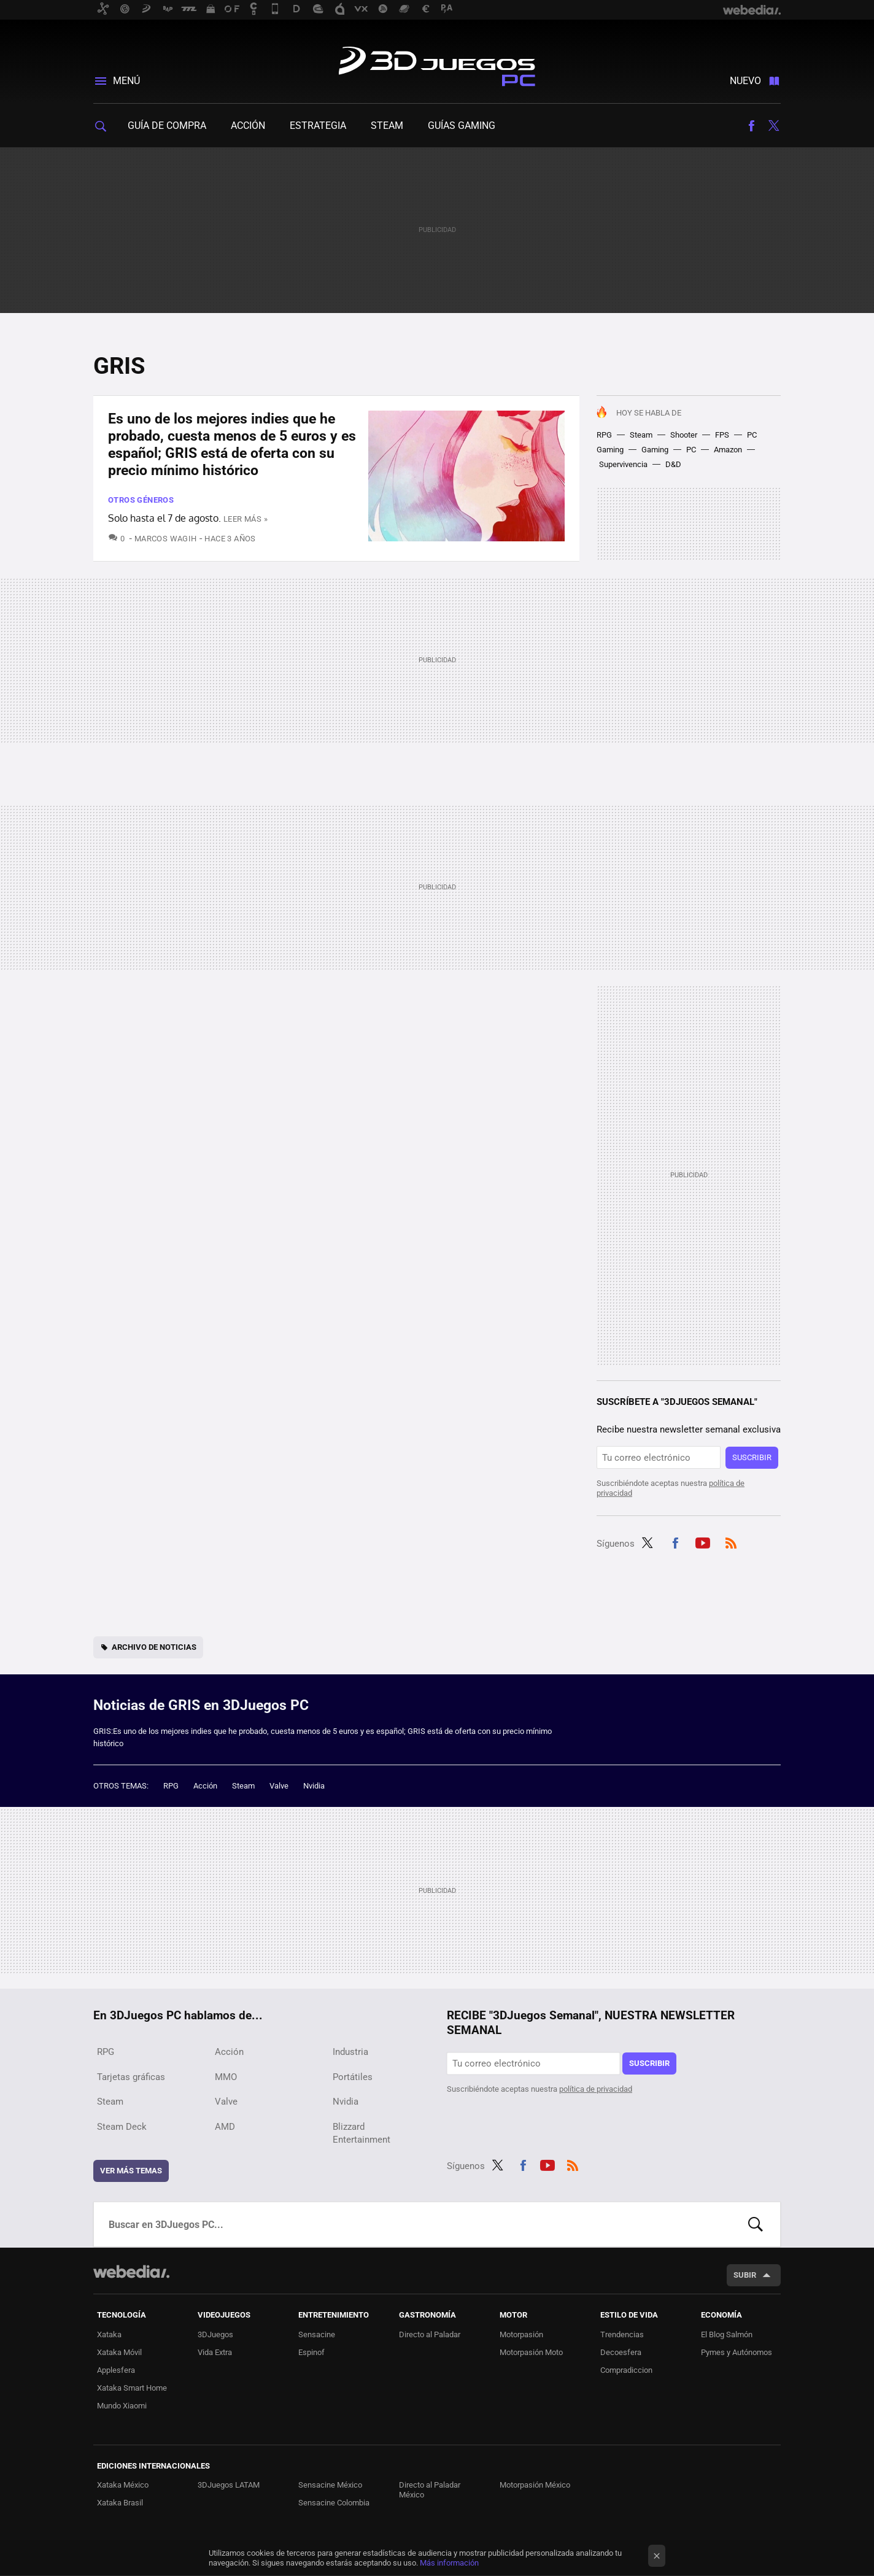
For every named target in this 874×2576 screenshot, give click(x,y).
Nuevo (745, 81)
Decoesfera (620, 2352)
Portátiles (353, 2077)
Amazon (728, 449)
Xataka (109, 2334)
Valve (278, 1785)
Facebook (751, 125)
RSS (731, 1542)
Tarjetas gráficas (131, 2077)
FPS (722, 434)
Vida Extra (215, 2352)
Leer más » (245, 519)
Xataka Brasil (120, 2502)
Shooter (683, 434)
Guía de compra (167, 125)
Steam (387, 125)
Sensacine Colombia (333, 2502)
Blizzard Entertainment (361, 2133)
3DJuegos (215, 2334)
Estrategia (318, 125)
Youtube (703, 1542)
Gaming (654, 449)
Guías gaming (461, 125)
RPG (604, 434)
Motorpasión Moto (531, 2352)
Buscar (755, 2224)
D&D (673, 464)
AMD (225, 2126)
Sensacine (316, 2334)
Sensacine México (330, 2484)
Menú (126, 81)
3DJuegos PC (437, 63)
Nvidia (314, 1785)
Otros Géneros (141, 500)
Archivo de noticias (154, 1647)
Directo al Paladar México (429, 2489)
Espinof (311, 2352)
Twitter (773, 125)
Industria (350, 2051)
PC (691, 449)
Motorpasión (521, 2334)
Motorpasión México (535, 2484)
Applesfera (116, 2370)
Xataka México (123, 2484)
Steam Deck (122, 2126)
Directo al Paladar (429, 2334)
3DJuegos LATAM (229, 2484)
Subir (744, 2275)
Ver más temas (131, 2170)
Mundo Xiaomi (122, 2405)
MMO (226, 2077)
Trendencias (622, 2334)
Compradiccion (626, 2370)
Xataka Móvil (119, 2352)
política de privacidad (595, 2089)
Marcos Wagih (165, 538)
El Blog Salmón (726, 2334)
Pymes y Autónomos (736, 2352)
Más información (449, 2562)
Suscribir (752, 1457)
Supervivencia (623, 464)
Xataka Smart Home (132, 2387)
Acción (248, 125)
